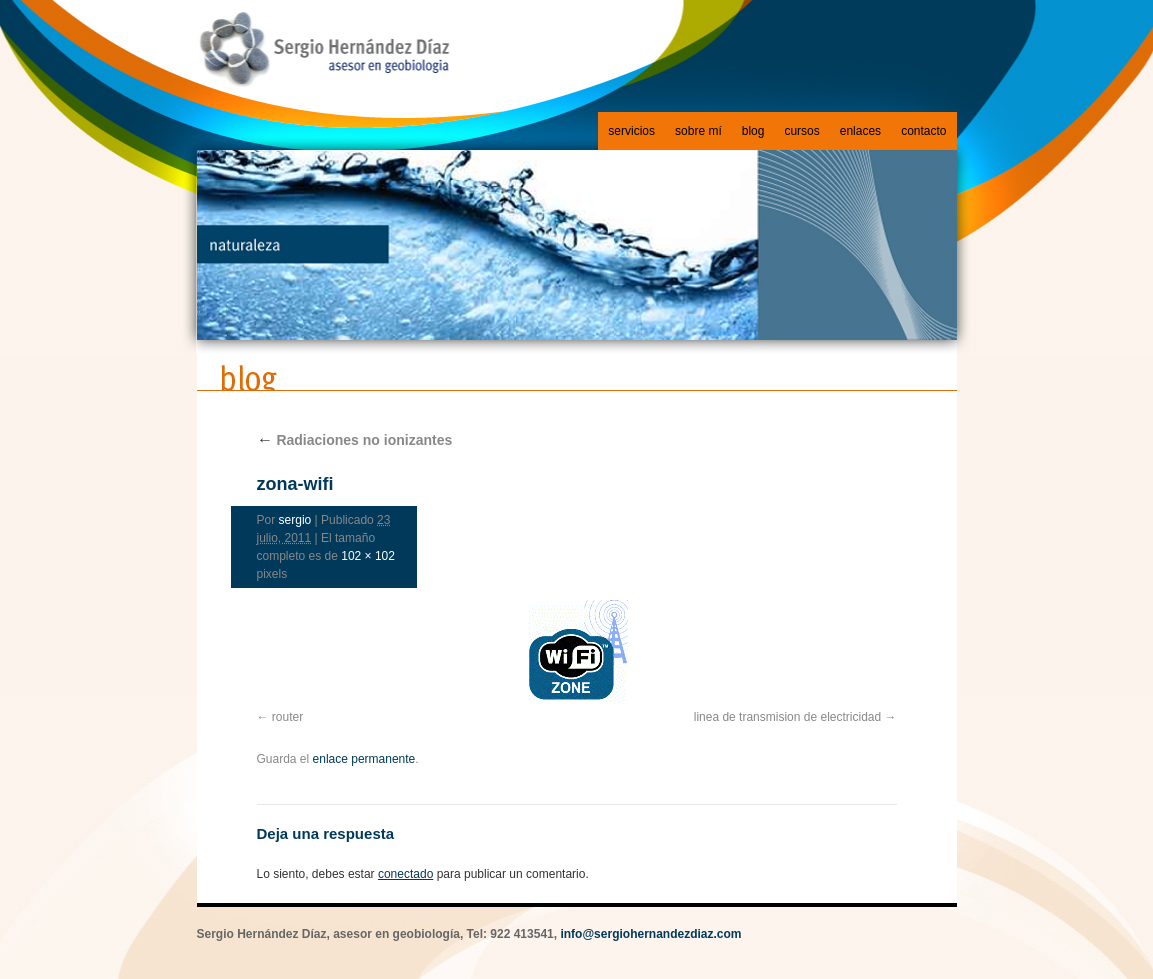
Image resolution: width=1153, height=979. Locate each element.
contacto (923, 131)
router (287, 717)
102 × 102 (368, 556)
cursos (801, 131)
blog (753, 131)
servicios (631, 131)
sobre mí (698, 131)
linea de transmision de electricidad (787, 717)
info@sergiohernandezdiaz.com (650, 934)
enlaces (860, 131)
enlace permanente (364, 759)
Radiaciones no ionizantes (355, 440)
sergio (295, 520)
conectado (405, 874)
